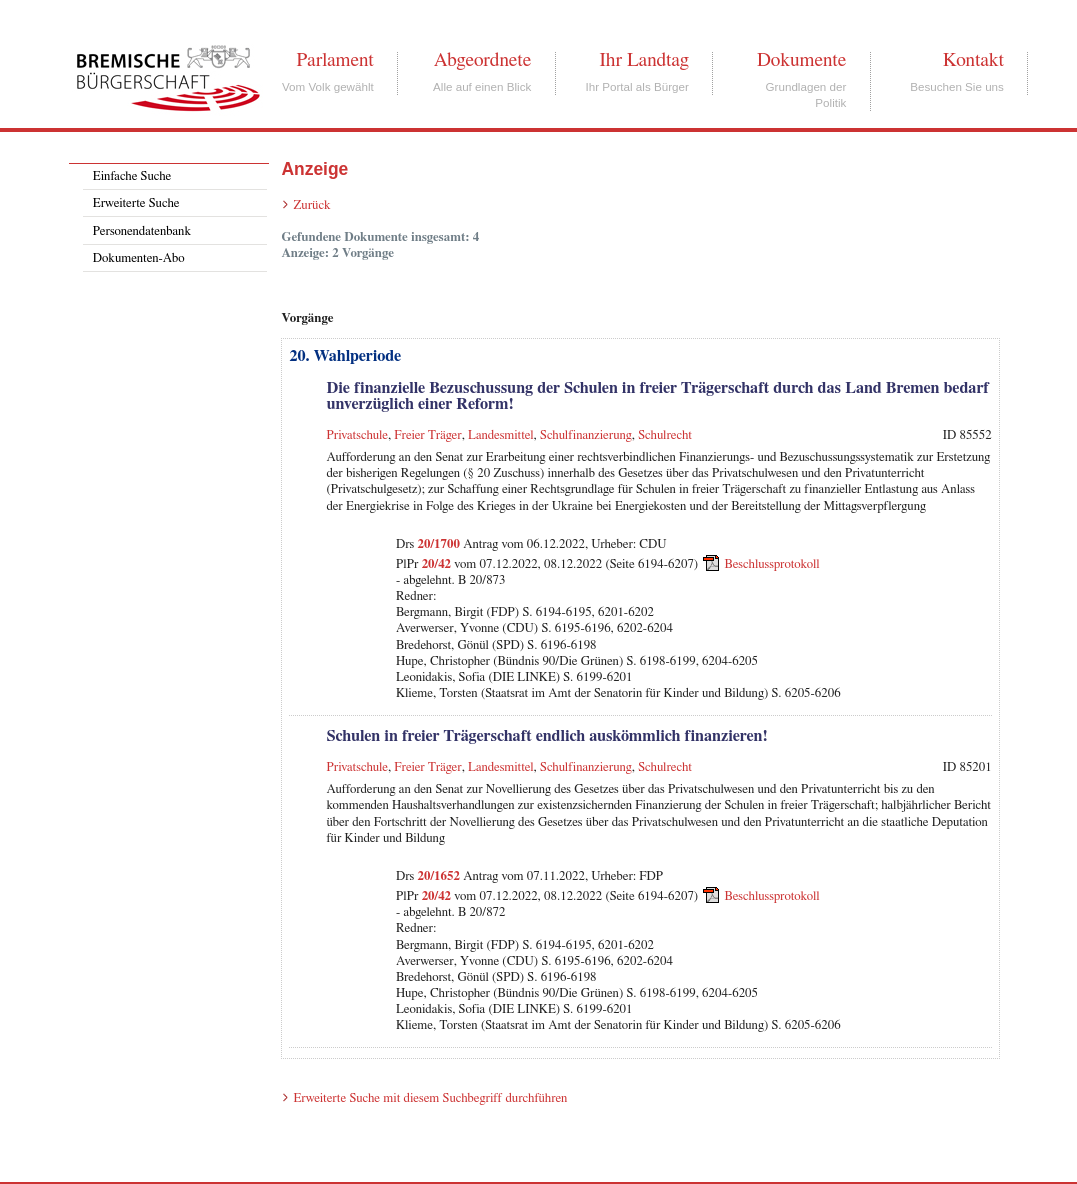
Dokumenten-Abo (139, 258)
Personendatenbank (142, 231)
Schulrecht (665, 435)
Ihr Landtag (643, 60)
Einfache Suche (132, 176)
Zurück (311, 205)
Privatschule (356, 435)
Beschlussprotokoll (772, 564)
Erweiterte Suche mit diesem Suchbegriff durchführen (430, 1098)
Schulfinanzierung (586, 435)
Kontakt (973, 60)
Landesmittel (501, 435)
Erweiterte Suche (136, 203)
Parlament (334, 60)
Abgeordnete (483, 60)
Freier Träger (427, 435)
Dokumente (801, 60)
